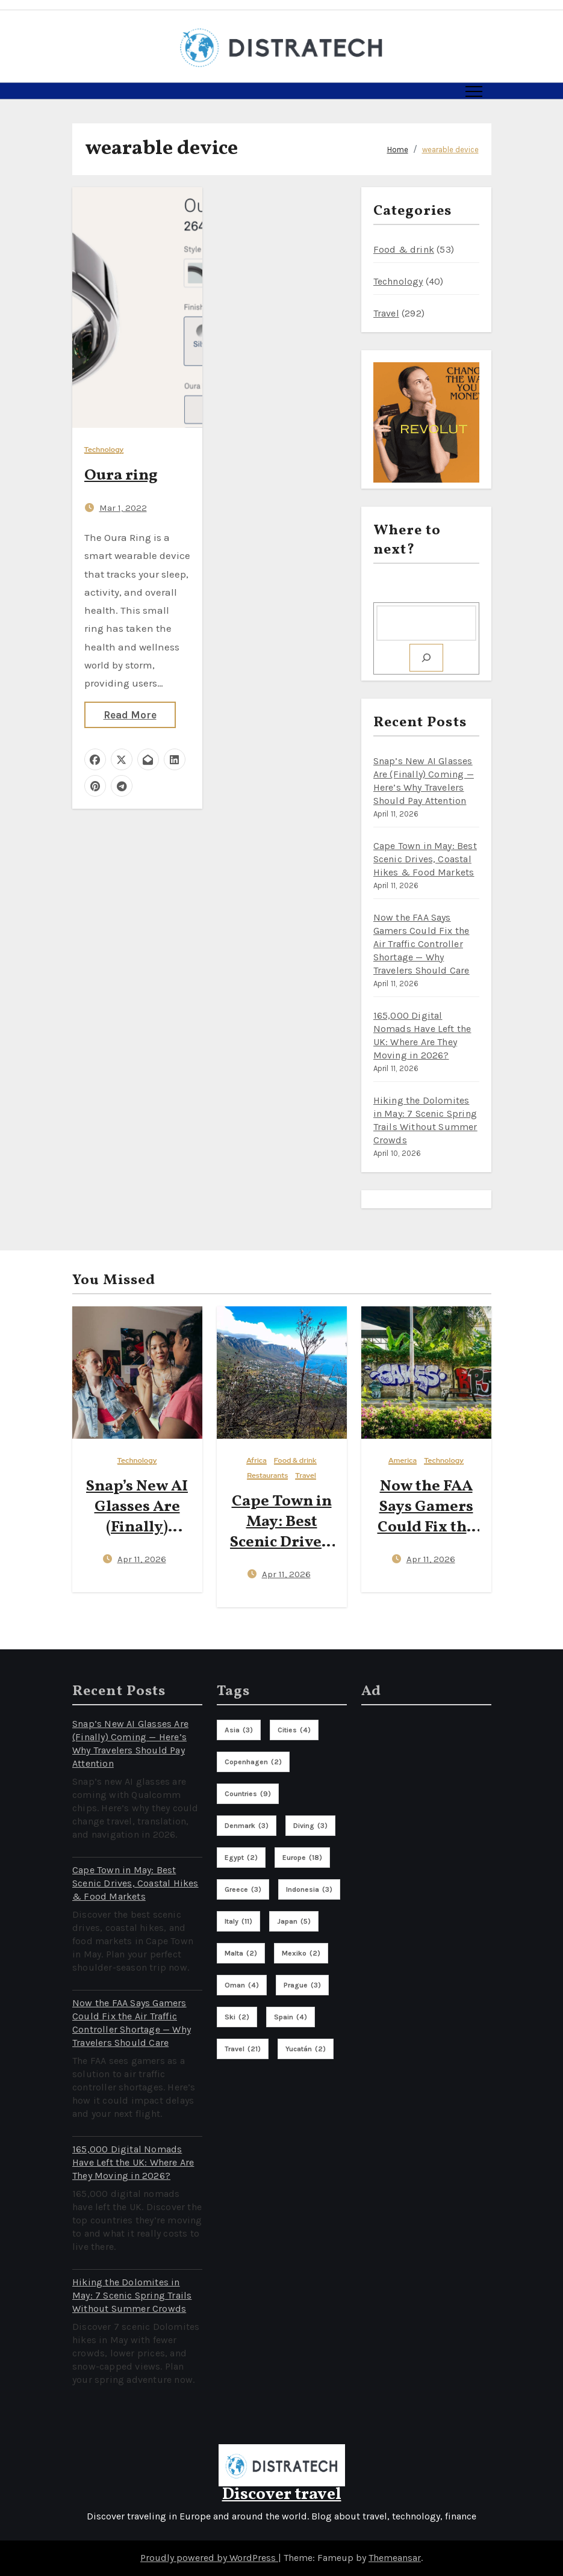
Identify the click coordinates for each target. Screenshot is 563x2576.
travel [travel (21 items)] (243, 2049)
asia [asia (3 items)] (239, 1730)
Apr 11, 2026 (141, 1559)
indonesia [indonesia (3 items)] (309, 1889)
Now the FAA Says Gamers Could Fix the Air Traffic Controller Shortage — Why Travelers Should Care (421, 944)
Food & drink (403, 249)
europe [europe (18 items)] (302, 1858)
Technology (104, 450)
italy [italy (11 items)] (238, 1921)
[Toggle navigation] (473, 91)
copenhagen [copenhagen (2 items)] (253, 1762)
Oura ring (121, 475)
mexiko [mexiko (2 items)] (301, 1953)
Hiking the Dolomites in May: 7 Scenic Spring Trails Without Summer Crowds (131, 2295)
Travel (386, 313)
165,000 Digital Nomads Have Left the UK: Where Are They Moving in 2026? (133, 2162)
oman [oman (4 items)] (242, 1985)
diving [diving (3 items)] (310, 1826)
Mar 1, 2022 (123, 507)
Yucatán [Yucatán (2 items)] (305, 2049)
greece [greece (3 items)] (243, 1889)
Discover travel (281, 2494)
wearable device (450, 149)
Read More (130, 715)
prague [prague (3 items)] (302, 1985)
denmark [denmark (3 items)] (247, 1826)
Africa (256, 1461)
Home (397, 149)
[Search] (426, 658)
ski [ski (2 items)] (237, 2017)
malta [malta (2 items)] (241, 1953)
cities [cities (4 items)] (294, 1730)
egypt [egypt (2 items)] (241, 1858)
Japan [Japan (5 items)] (294, 1921)
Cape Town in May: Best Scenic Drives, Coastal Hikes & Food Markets (425, 859)
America (402, 1461)
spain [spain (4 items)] (290, 2017)
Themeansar (395, 2557)
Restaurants (267, 1476)
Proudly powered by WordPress (209, 2557)
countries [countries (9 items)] (248, 1794)
